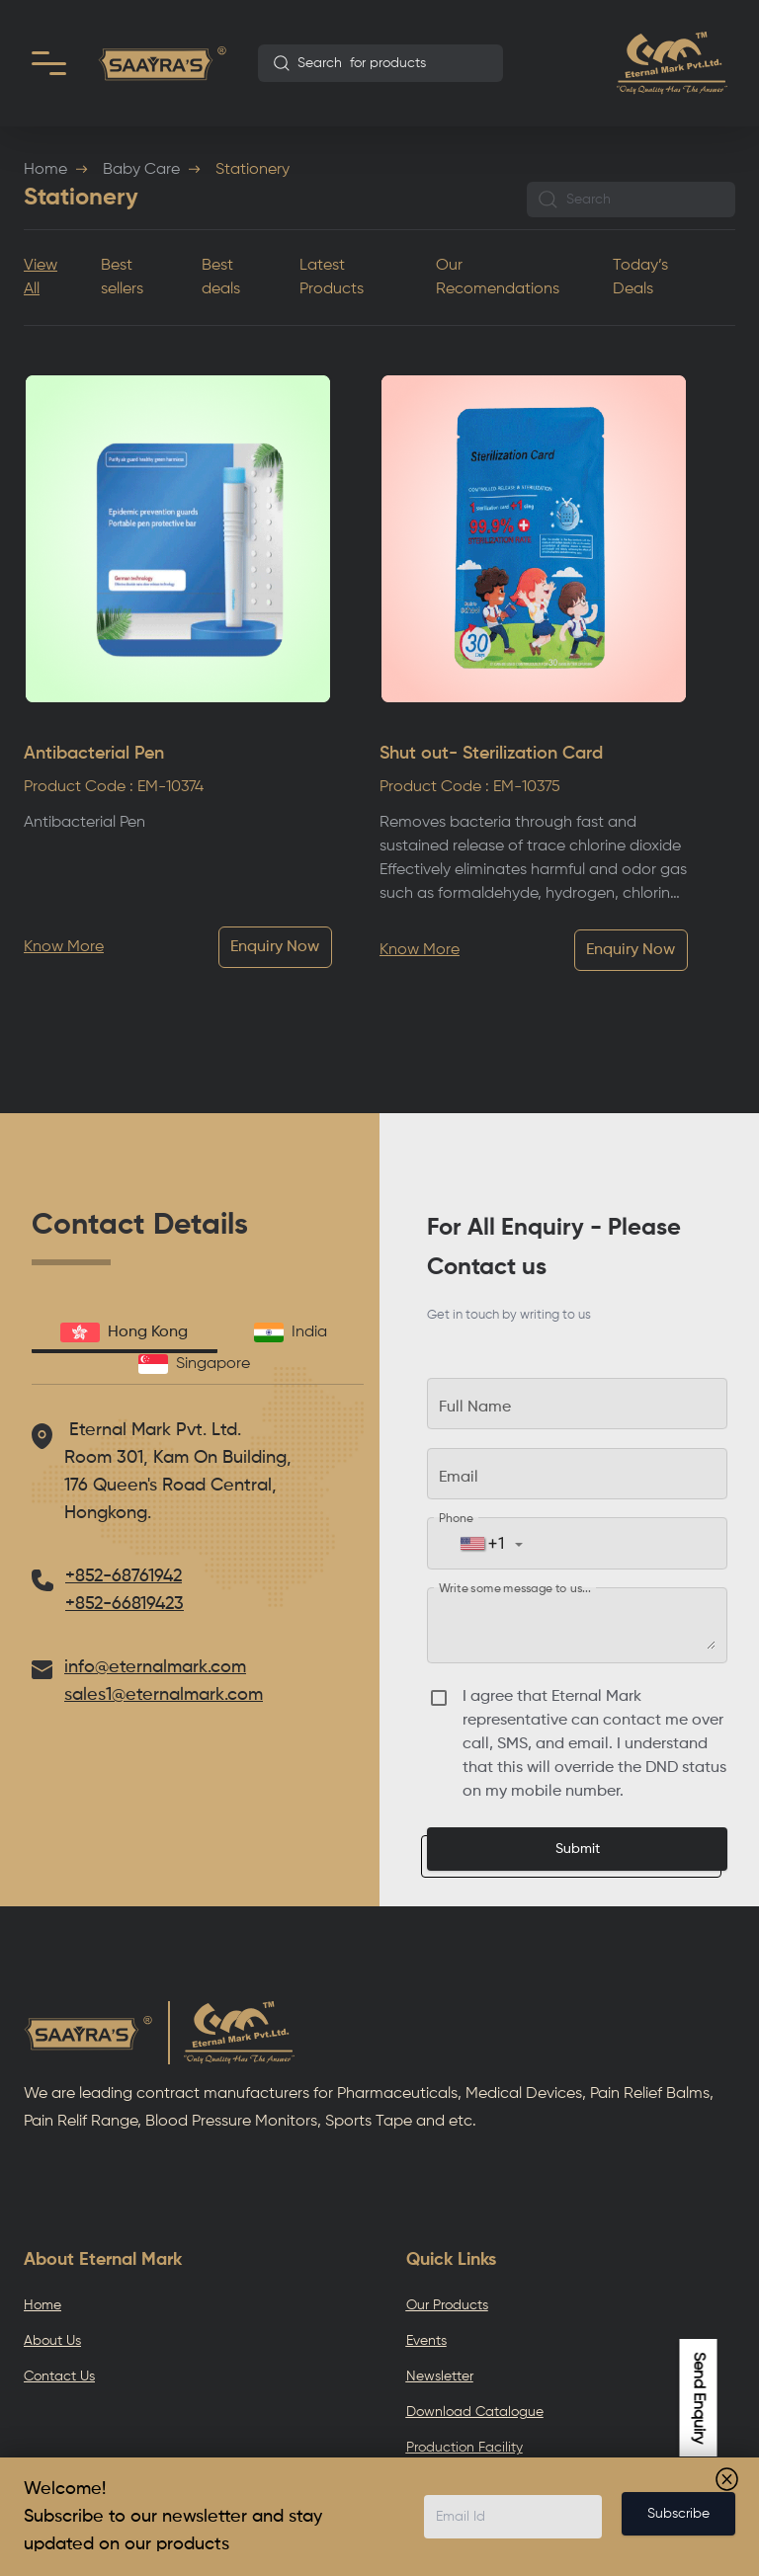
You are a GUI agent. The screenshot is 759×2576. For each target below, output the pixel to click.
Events (426, 2341)
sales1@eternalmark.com (163, 1695)
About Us (52, 2341)
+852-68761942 (123, 1576)
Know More (64, 947)
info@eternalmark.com (155, 1667)
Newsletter (439, 2376)
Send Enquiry (699, 2398)
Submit (577, 1849)
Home (45, 170)
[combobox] (380, 63)
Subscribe (678, 2514)
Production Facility (464, 2448)
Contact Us (59, 2376)
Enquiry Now (274, 947)
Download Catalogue (475, 2412)
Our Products (447, 2305)
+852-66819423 (124, 1604)
